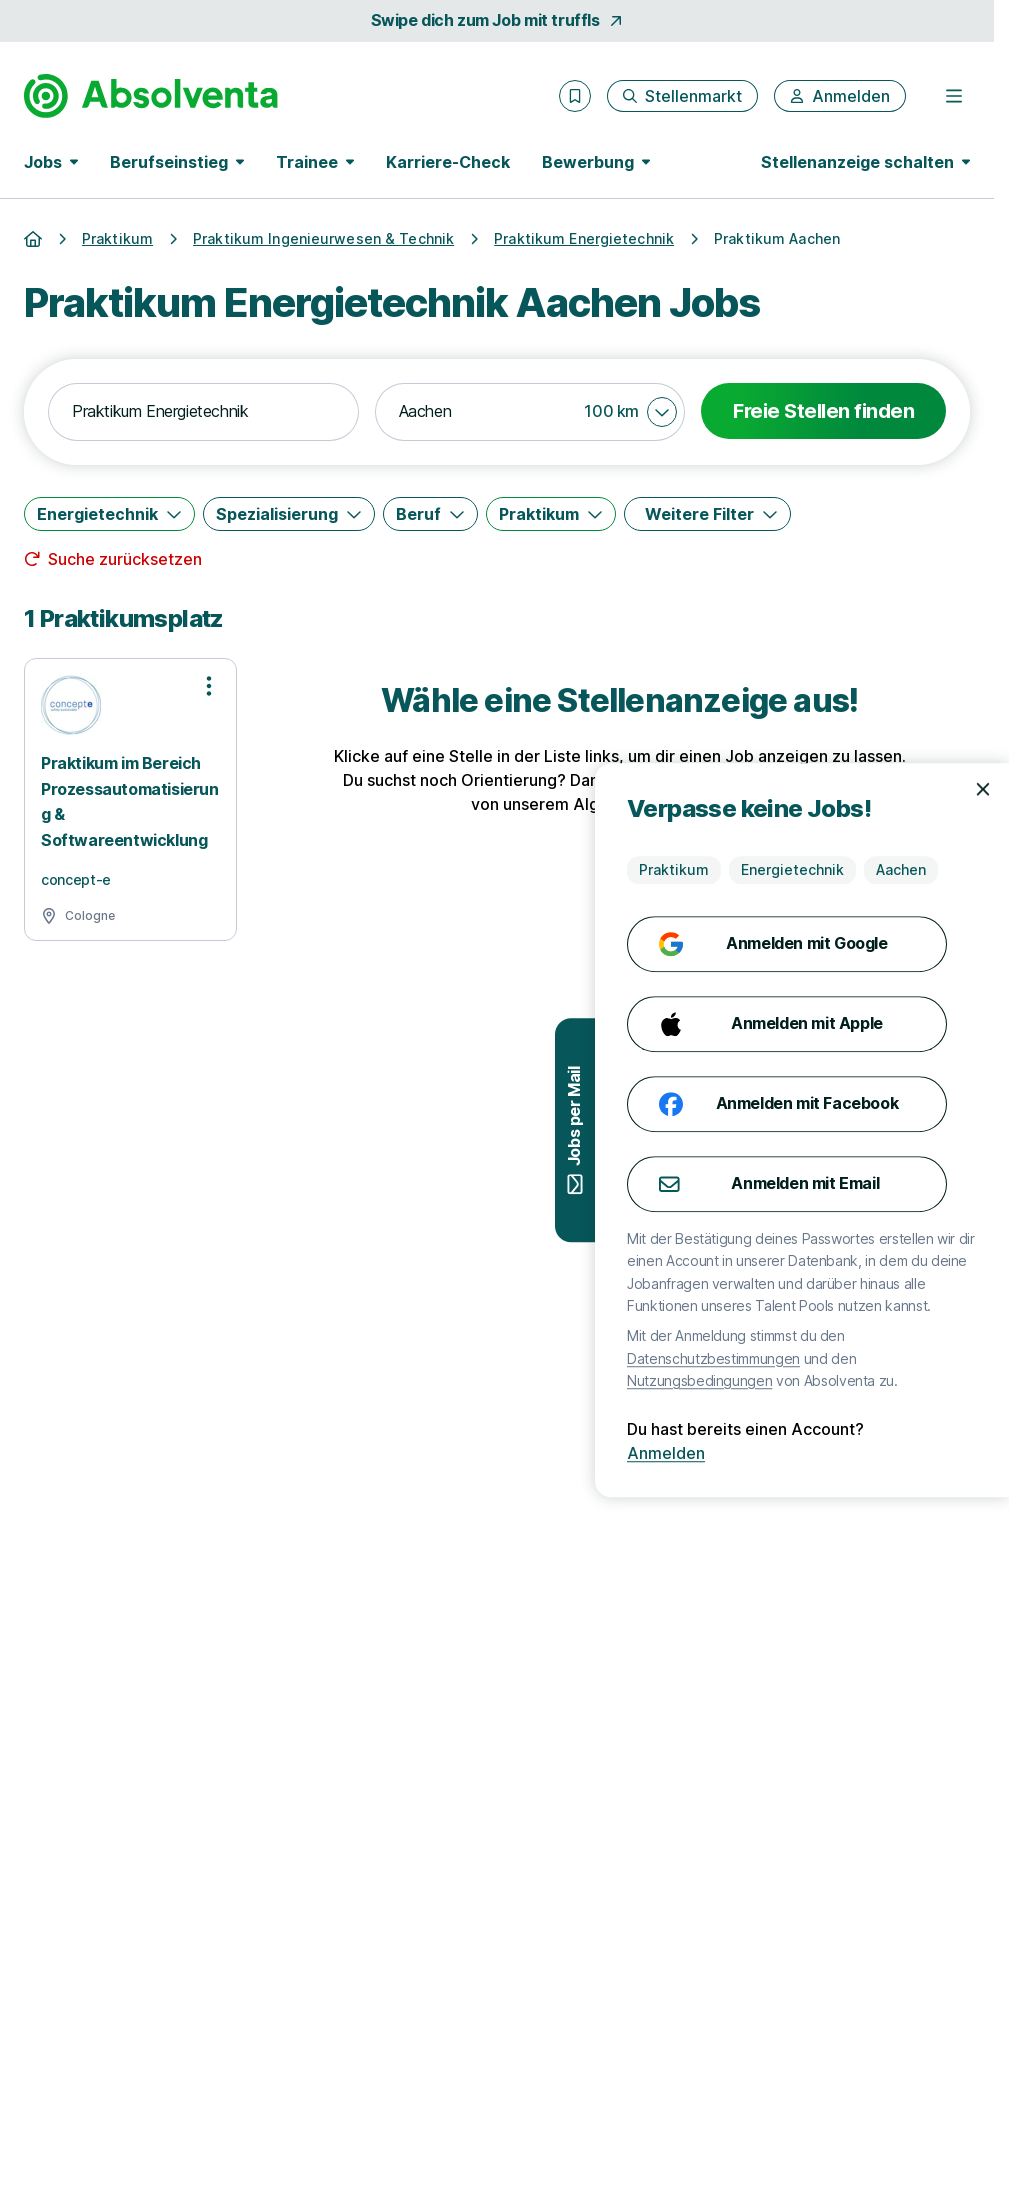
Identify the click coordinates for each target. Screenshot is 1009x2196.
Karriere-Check (448, 162)
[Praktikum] (551, 514)
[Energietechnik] (109, 514)
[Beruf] (430, 514)
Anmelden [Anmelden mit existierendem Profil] (947, 1453)
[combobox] (203, 412)
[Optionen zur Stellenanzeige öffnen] (209, 686)
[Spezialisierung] (289, 514)
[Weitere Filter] (707, 514)
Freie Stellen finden (823, 411)
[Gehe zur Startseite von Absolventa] (151, 96)
